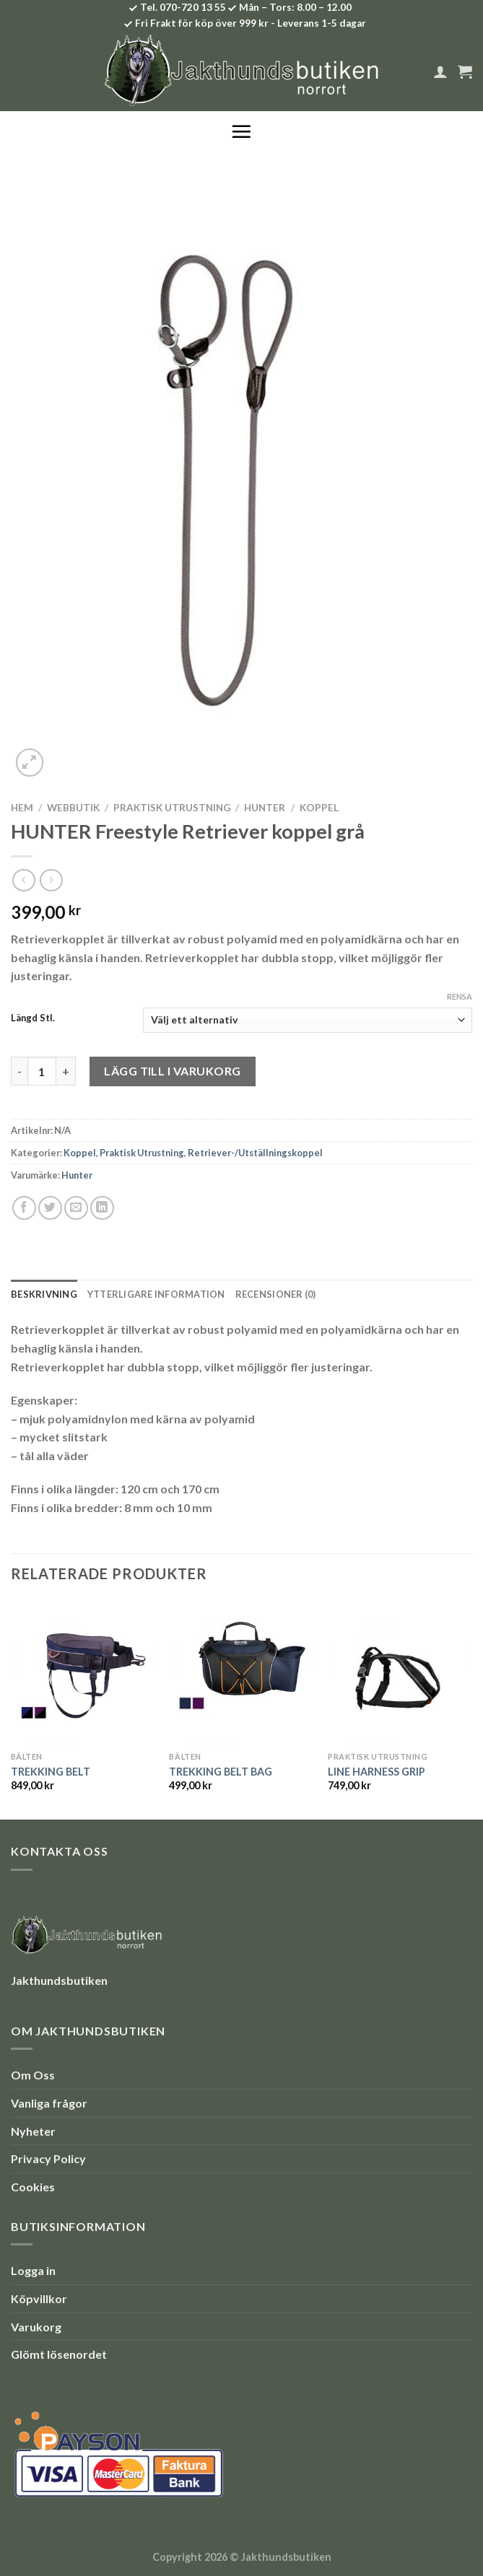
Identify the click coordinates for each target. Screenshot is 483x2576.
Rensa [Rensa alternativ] (459, 996)
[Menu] (241, 131)
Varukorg (36, 2326)
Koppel (319, 807)
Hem (22, 807)
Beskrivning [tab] (44, 1294)
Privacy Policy (48, 2158)
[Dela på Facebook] (24, 1208)
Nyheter (33, 2131)
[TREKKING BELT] (83, 1672)
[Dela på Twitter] (50, 1208)
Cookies (33, 2186)
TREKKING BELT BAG (220, 1771)
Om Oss (33, 2075)
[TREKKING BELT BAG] (241, 1672)
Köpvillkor (39, 2298)
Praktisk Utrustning (171, 807)
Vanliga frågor (49, 2103)
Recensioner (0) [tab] (275, 1294)
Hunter (264, 807)
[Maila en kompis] (76, 1208)
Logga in (33, 2270)
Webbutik (73, 807)
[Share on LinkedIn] (102, 1208)
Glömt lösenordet (59, 2354)
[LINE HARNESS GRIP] (400, 1672)
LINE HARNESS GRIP (376, 1771)
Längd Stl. (33, 1018)
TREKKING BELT (50, 1771)
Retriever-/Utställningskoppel (255, 1152)
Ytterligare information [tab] (156, 1294)
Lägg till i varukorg (172, 1071)
